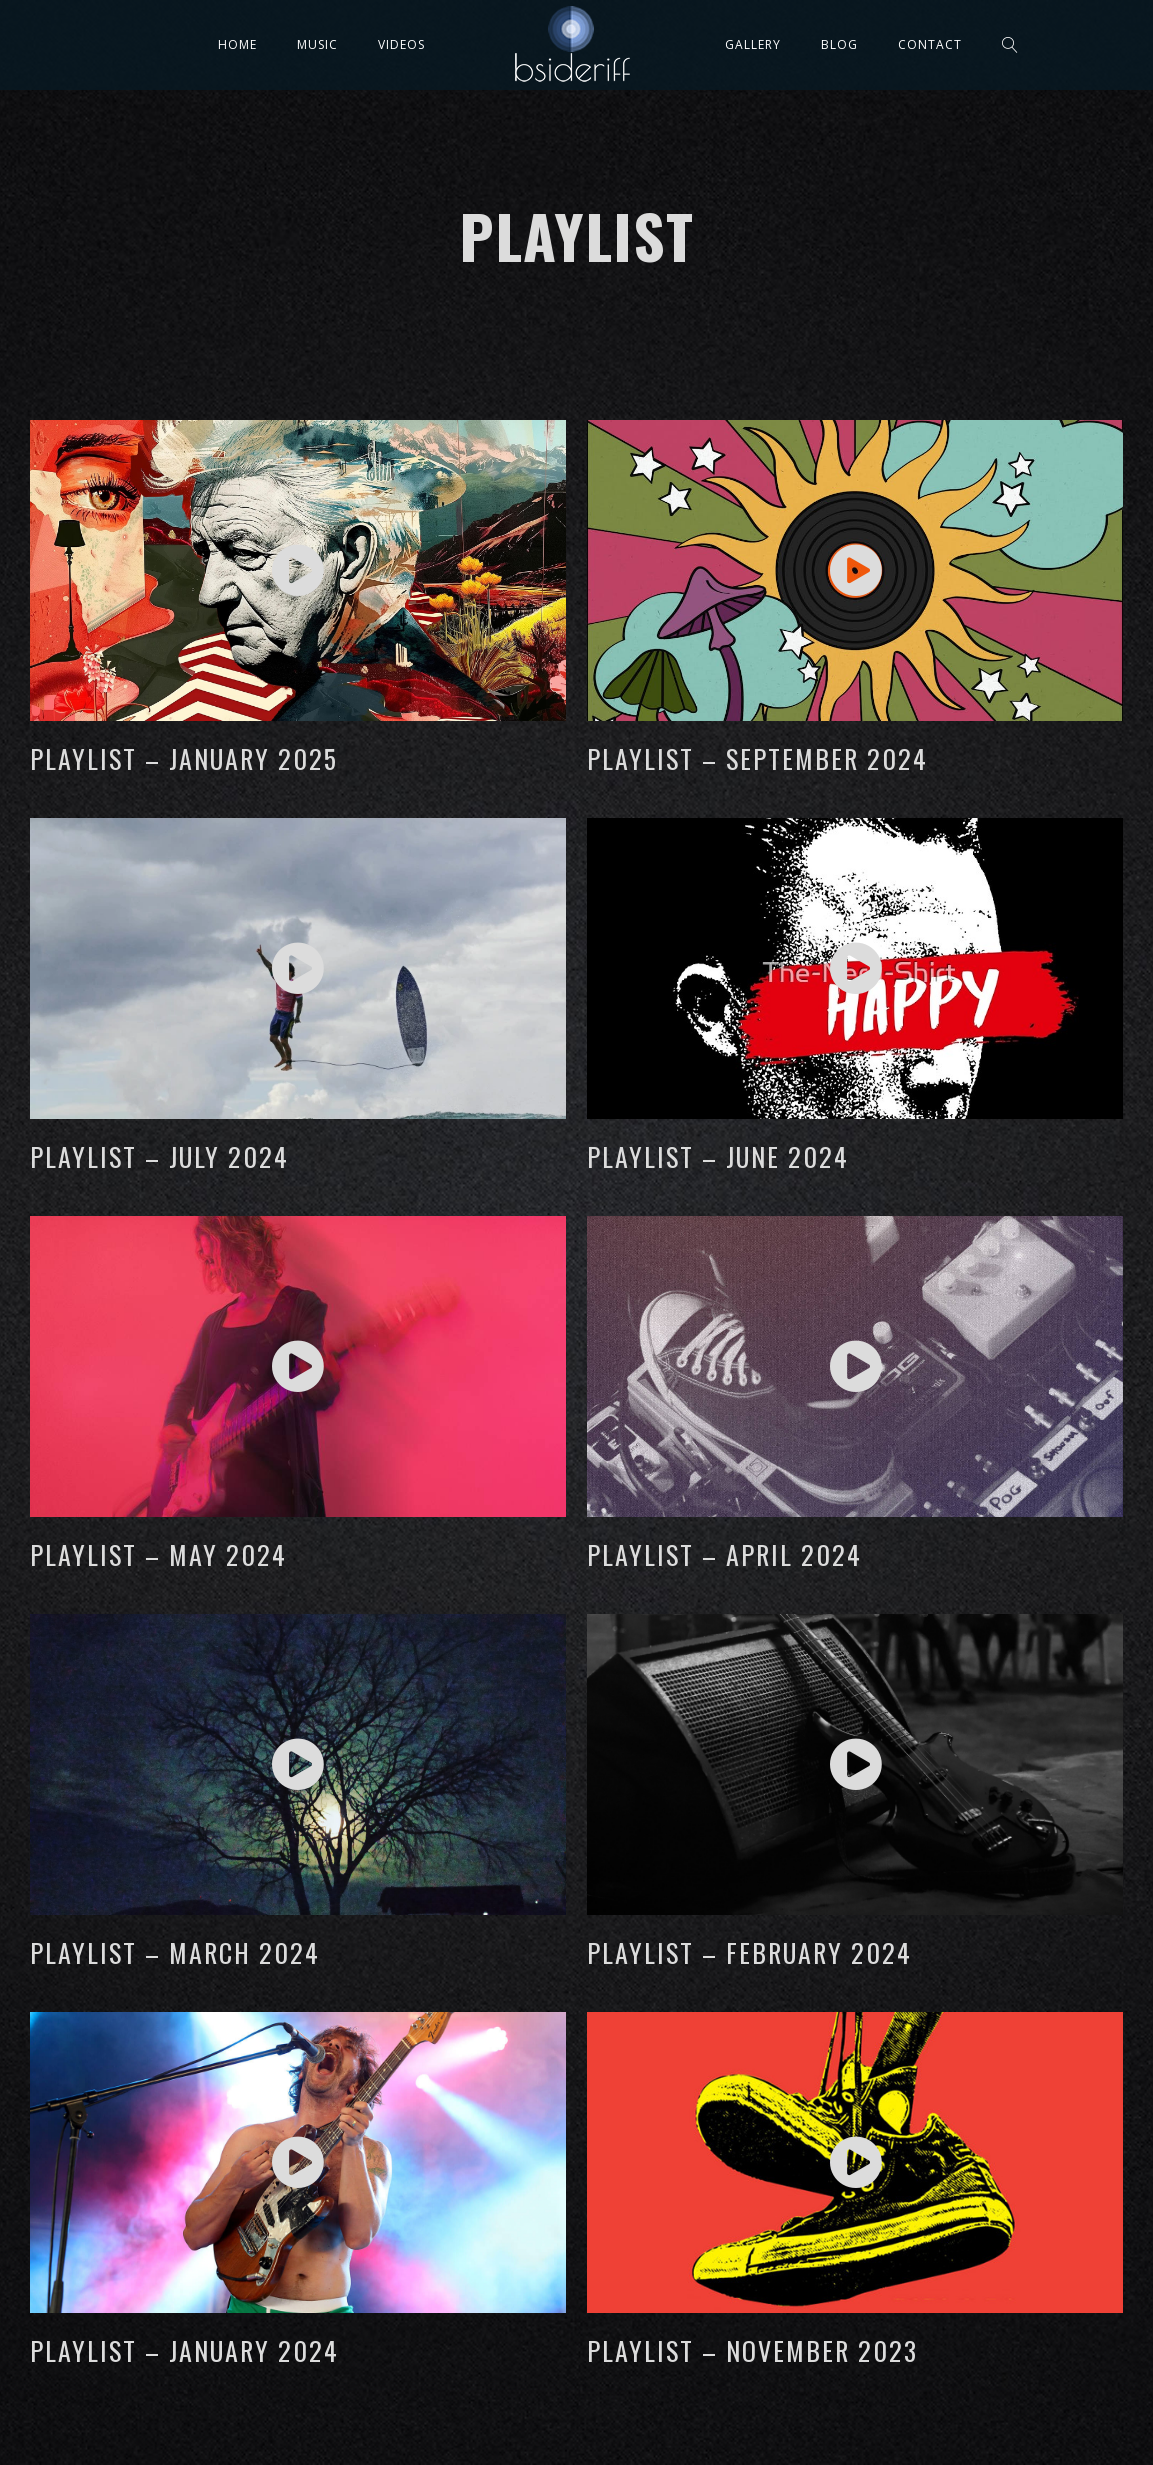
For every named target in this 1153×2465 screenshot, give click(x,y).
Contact (930, 44)
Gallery (753, 44)
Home (237, 44)
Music (317, 44)
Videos (401, 44)
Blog (839, 44)
